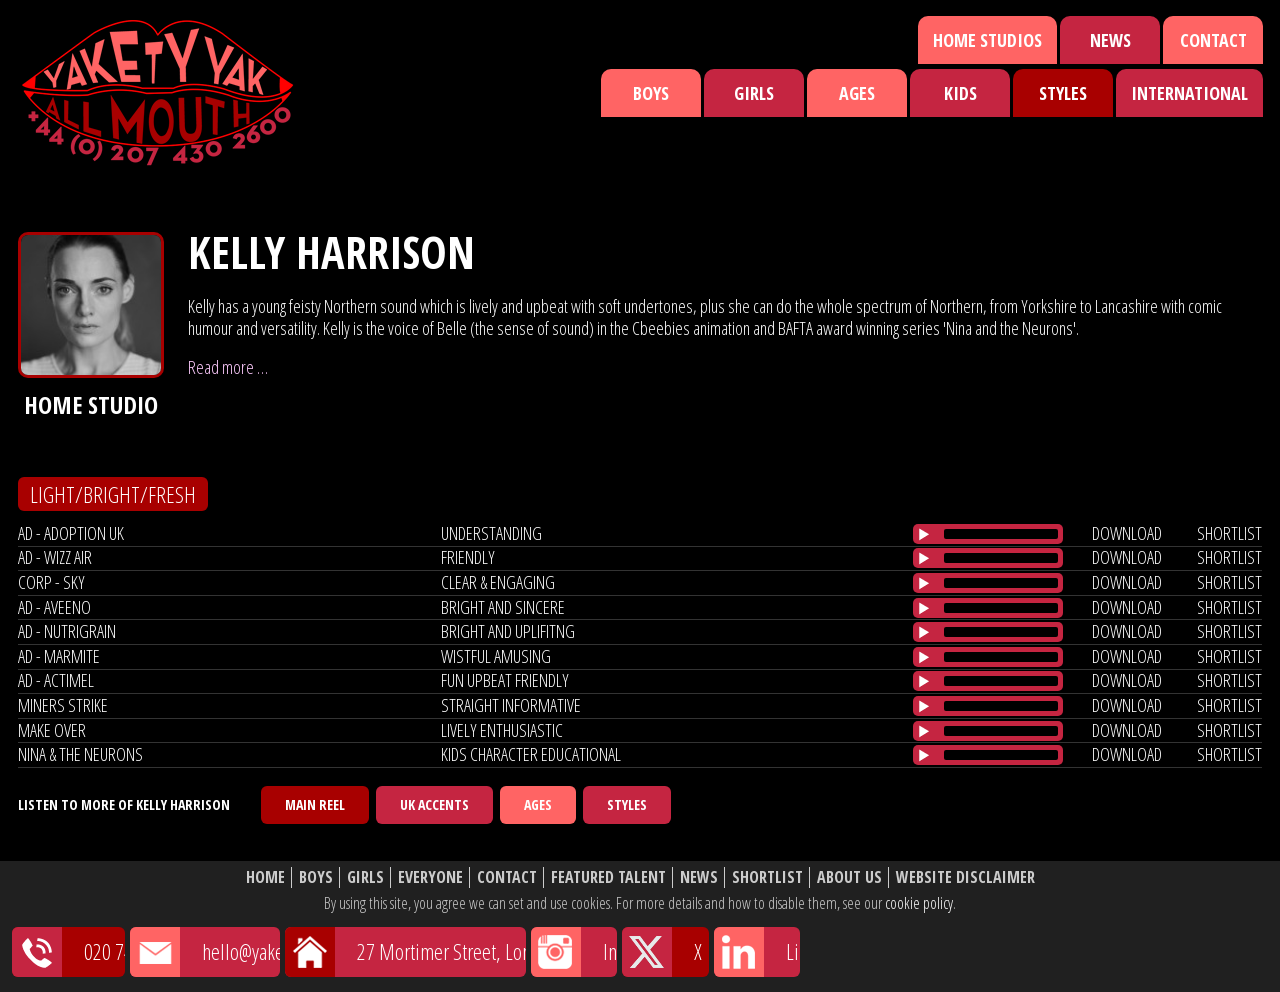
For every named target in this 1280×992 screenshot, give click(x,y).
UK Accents (434, 804)
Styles (1063, 93)
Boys (651, 93)
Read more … (228, 367)
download (1127, 533)
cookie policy (919, 903)
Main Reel (315, 804)
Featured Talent (608, 877)
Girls (754, 93)
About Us (849, 877)
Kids (960, 93)
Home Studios (987, 40)
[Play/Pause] (924, 534)
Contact (1213, 40)
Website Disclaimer (965, 877)
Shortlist (767, 877)
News (1110, 40)
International (1189, 93)
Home (265, 877)
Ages (857, 93)
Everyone (430, 877)
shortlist (1229, 533)
